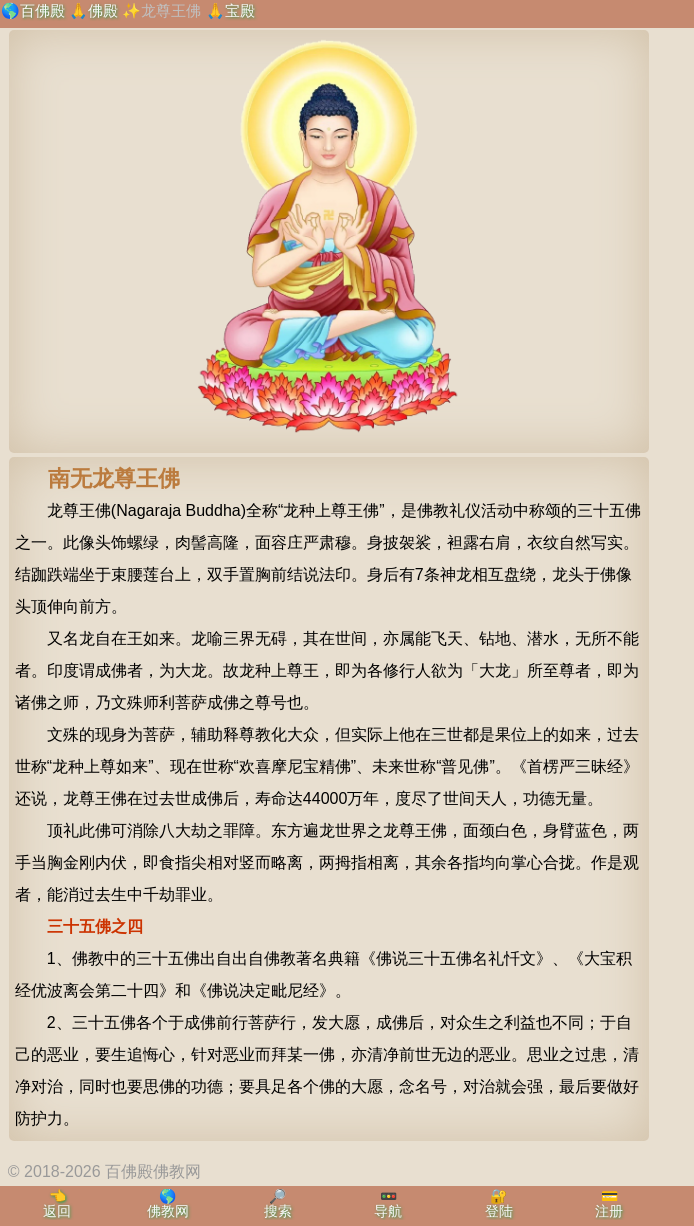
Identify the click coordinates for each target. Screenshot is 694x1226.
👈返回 (57, 1203)
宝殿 (240, 10)
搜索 (278, 1211)
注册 (609, 1211)
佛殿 (103, 10)
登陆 (499, 1211)
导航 (388, 1211)
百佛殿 (42, 10)
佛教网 (168, 1211)
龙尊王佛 (171, 10)
